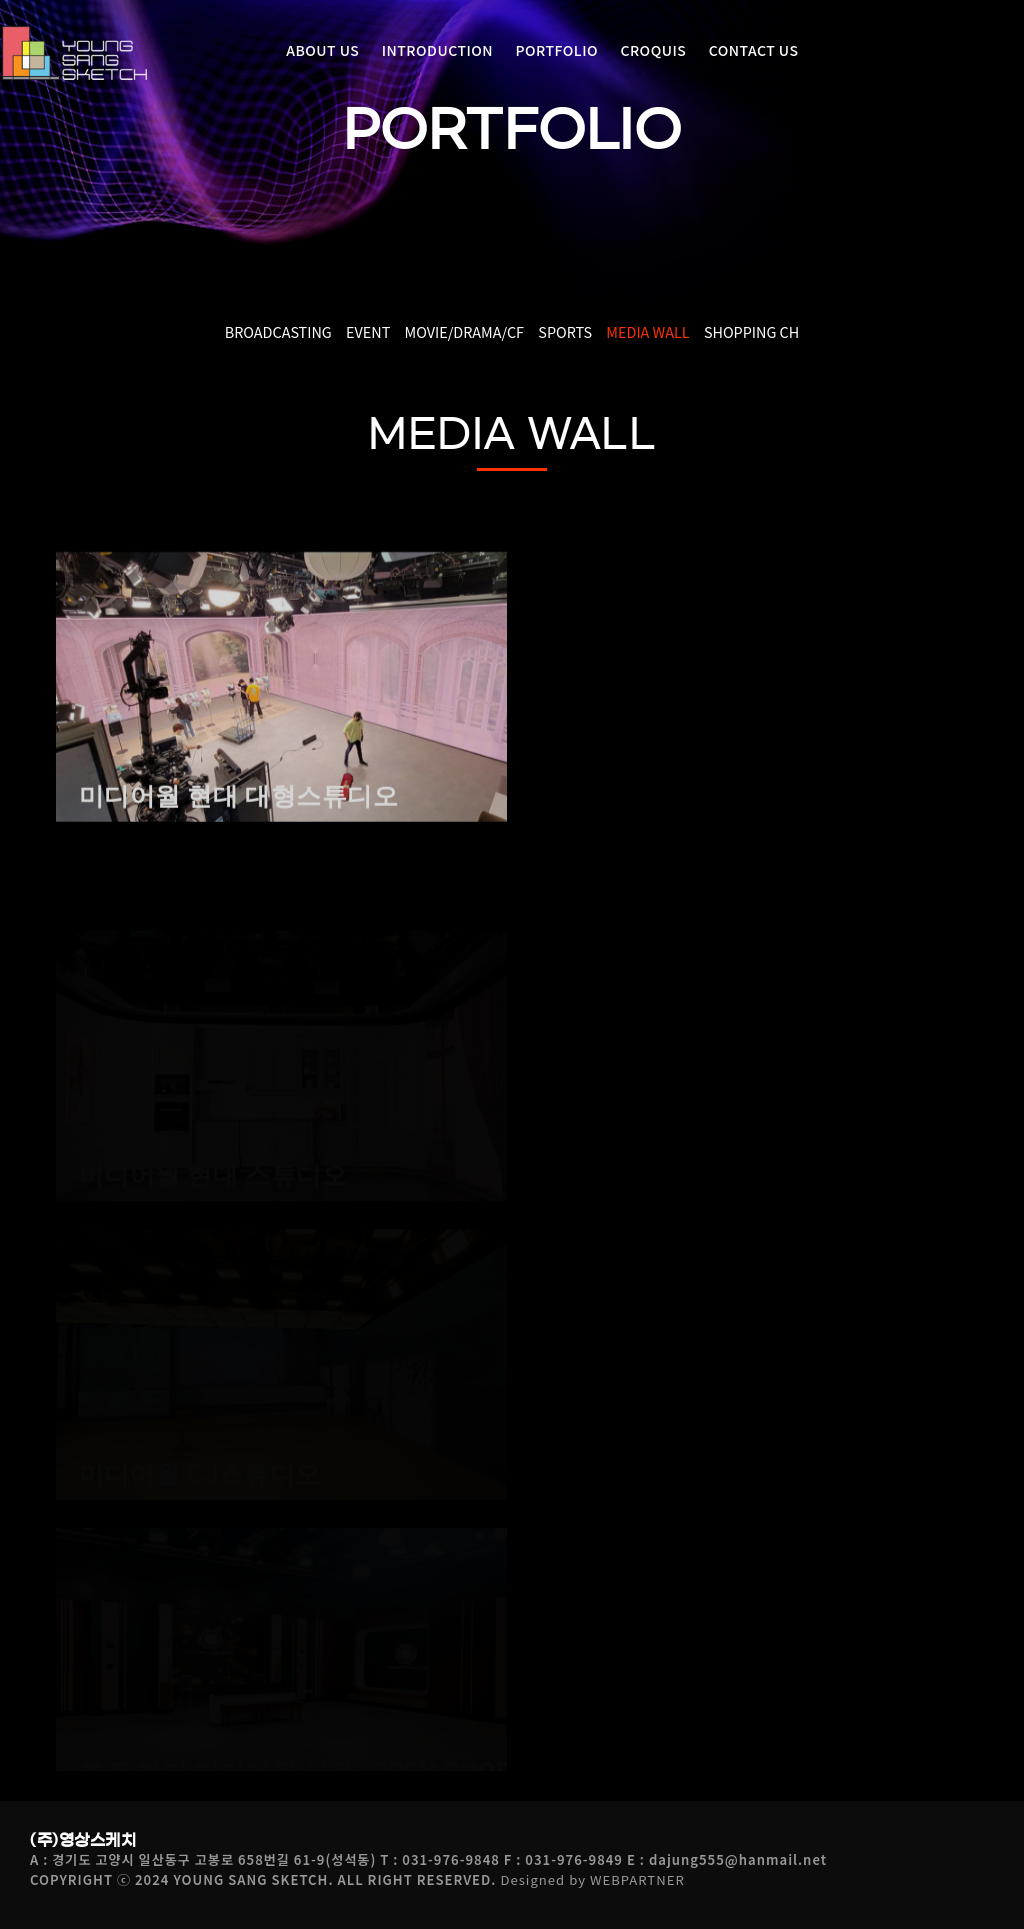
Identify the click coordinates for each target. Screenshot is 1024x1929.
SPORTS (565, 331)
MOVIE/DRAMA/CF (464, 331)
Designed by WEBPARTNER (592, 1879)
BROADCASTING (278, 331)
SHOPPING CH (751, 331)
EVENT (368, 331)
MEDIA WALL (647, 331)
